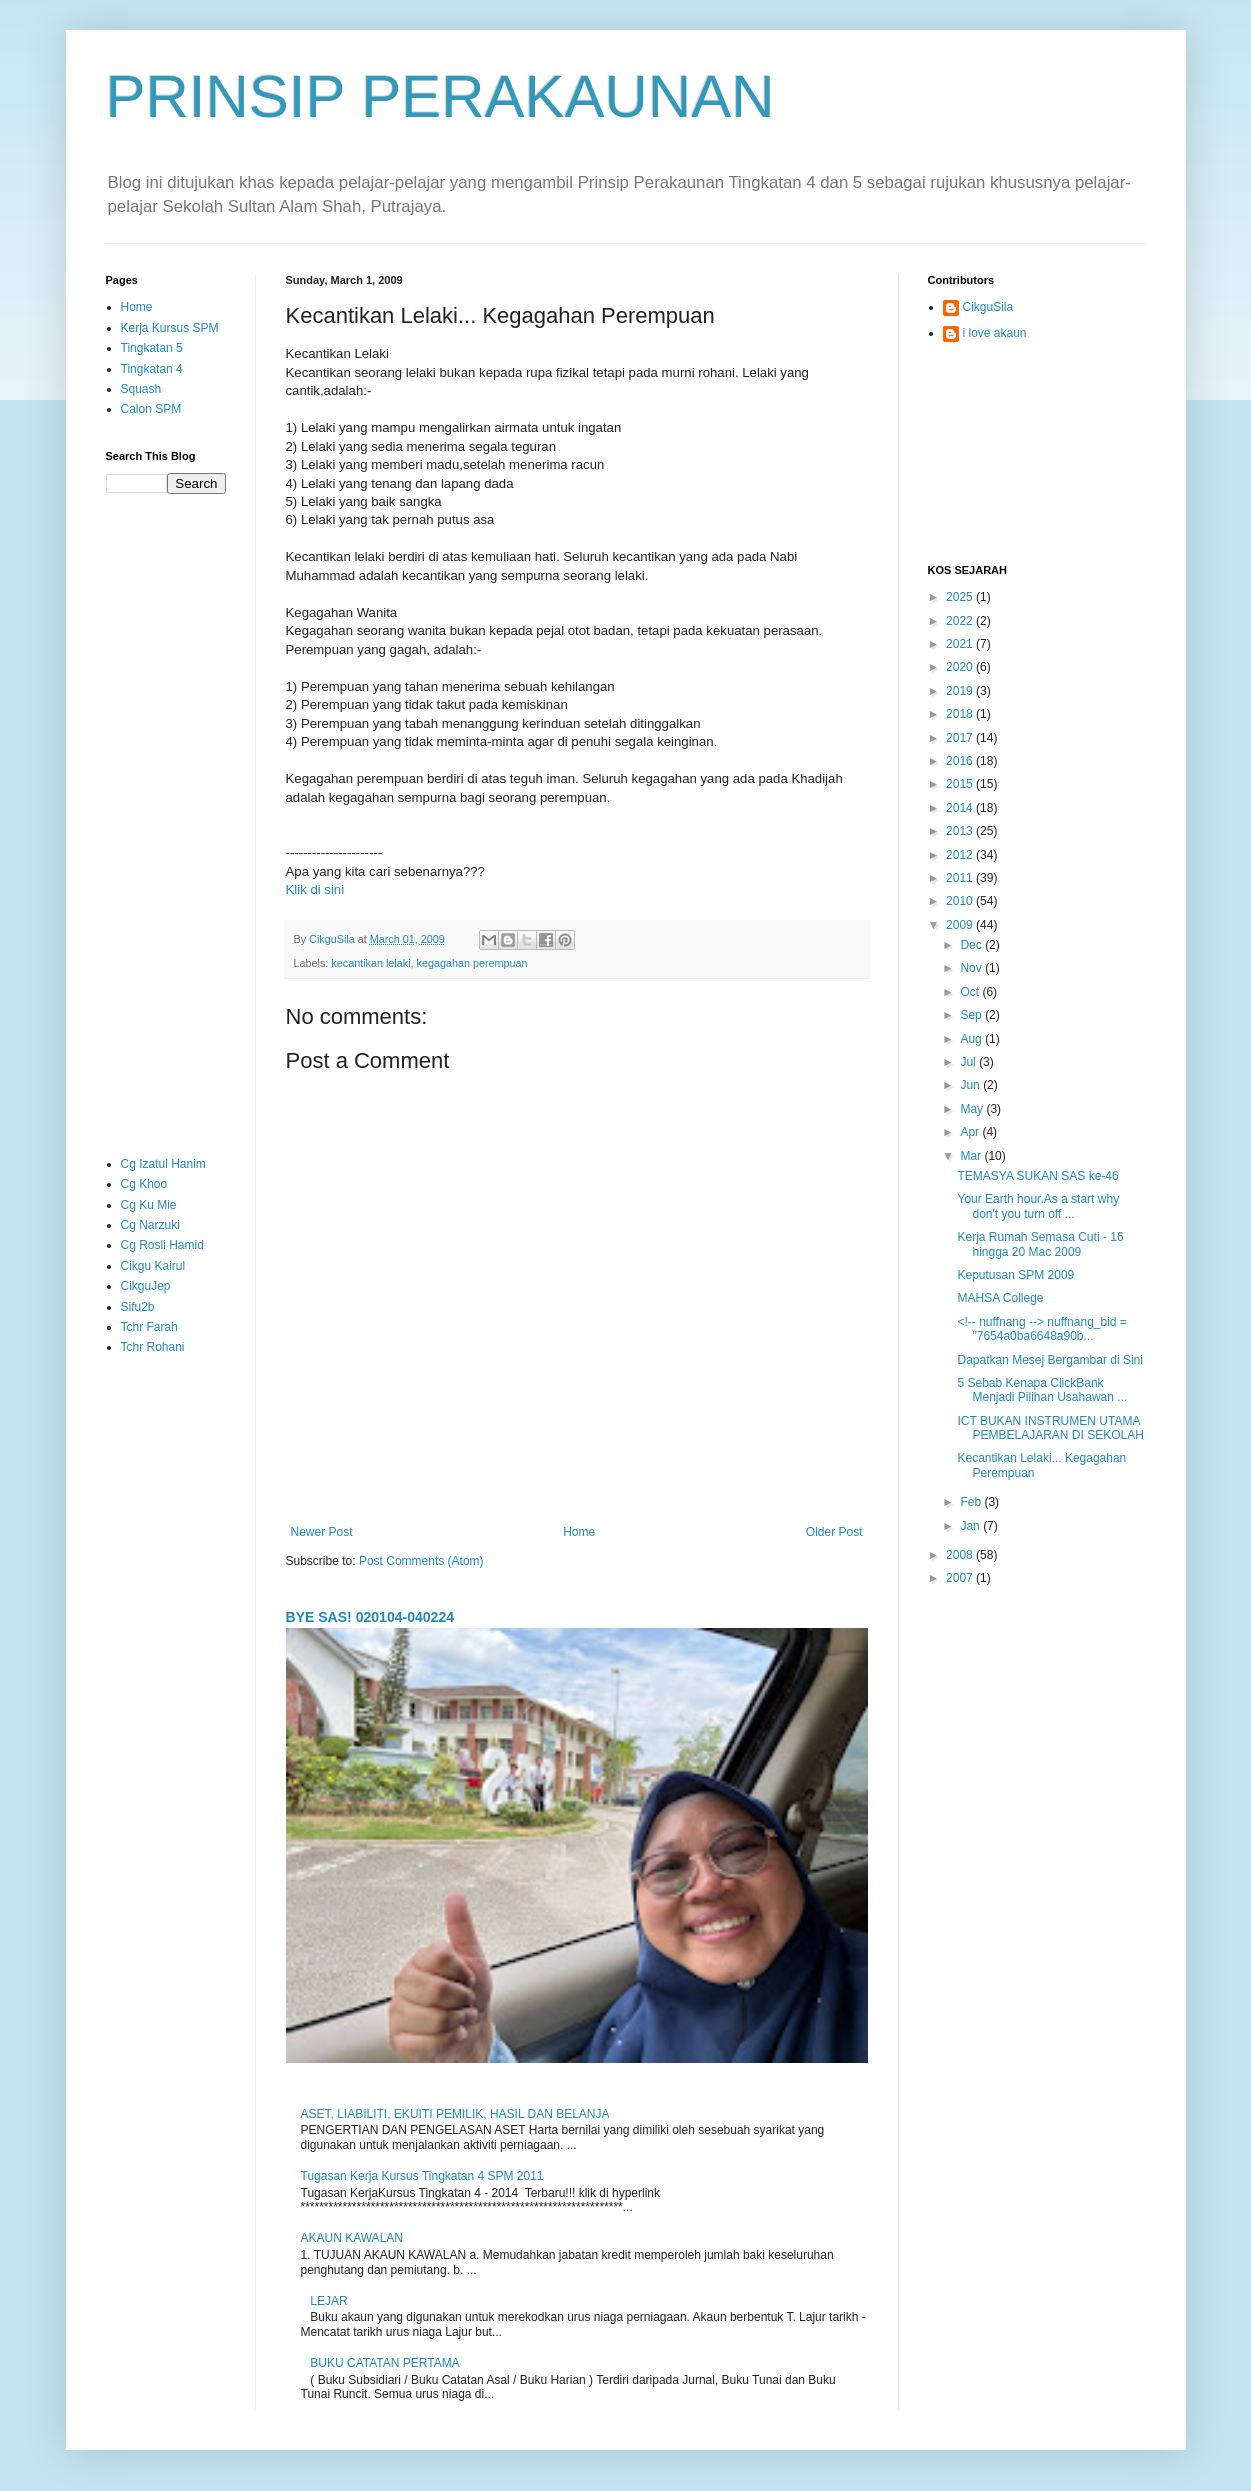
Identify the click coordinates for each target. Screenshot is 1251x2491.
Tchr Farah (149, 1327)
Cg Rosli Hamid (162, 1245)
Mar (972, 1156)
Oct (971, 992)
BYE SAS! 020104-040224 (370, 1617)
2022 (961, 621)
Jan (971, 1526)
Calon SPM (151, 409)
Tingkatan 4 (152, 369)
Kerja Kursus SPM (170, 328)
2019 (961, 691)
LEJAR (328, 2301)
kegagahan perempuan (472, 963)
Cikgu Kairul (153, 1266)
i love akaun (995, 333)
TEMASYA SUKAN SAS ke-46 (1037, 1176)
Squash (141, 389)
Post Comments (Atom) (421, 1561)
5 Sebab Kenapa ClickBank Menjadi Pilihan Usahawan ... (1042, 1390)
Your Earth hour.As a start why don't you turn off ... (1038, 1206)
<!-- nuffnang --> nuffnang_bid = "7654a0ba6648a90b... (1041, 1329)
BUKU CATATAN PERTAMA (384, 2363)
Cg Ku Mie (149, 1205)
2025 (961, 597)
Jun (971, 1085)
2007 (961, 1578)
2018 (961, 714)
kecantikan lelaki (370, 963)
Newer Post (322, 1532)
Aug (972, 1039)
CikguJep (146, 1286)
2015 (961, 784)
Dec (972, 945)
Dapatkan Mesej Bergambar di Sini (1049, 1360)
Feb (972, 1502)
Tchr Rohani (153, 1347)
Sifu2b (138, 1307)
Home (579, 1532)
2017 (961, 738)
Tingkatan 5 (152, 348)
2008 (961, 1555)
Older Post (834, 1532)
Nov (972, 968)
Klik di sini (315, 889)
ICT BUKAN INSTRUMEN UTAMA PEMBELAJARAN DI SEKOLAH (1050, 1428)
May (973, 1109)
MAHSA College (1000, 1298)
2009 (961, 925)
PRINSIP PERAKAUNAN (440, 96)
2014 (961, 808)
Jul (969, 1062)
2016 (961, 761)
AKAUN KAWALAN (352, 2238)
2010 (961, 901)
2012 (961, 855)
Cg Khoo (144, 1184)
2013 (961, 831)
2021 (961, 644)
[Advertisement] (166, 824)
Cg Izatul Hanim (163, 1164)
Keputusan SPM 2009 (1015, 1275)
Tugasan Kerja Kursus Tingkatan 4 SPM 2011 (422, 2176)
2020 (961, 667)
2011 (961, 878)
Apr (971, 1132)
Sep (972, 1015)
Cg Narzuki (150, 1225)
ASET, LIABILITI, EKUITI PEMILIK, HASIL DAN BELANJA (455, 2114)
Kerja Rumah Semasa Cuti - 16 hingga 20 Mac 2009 (1040, 1244)
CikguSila (988, 307)
